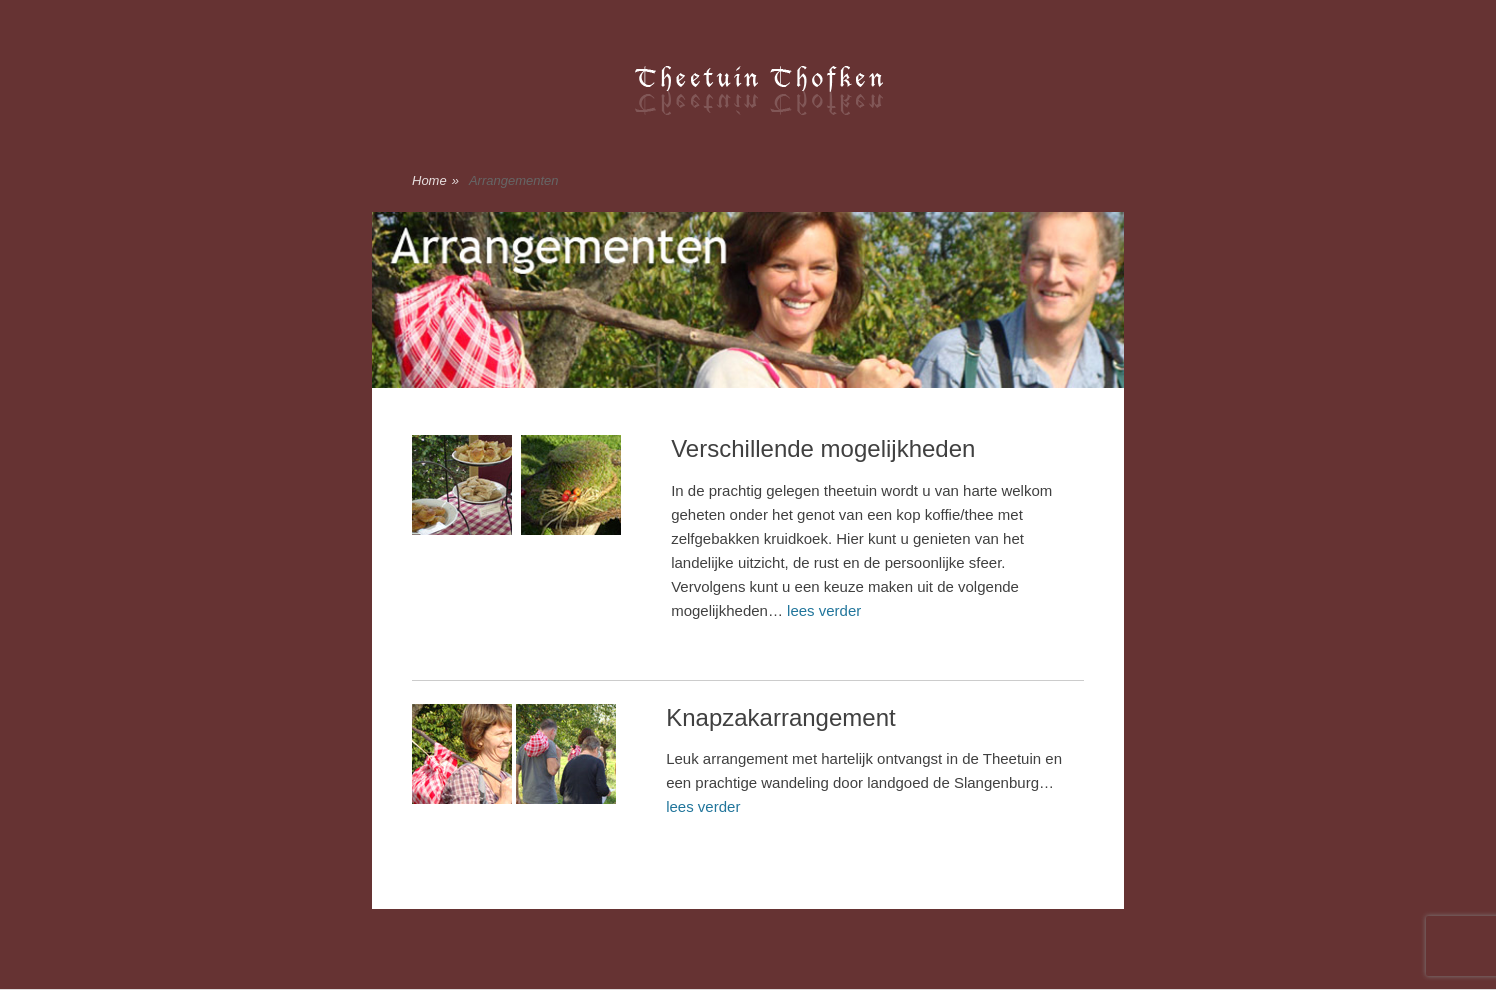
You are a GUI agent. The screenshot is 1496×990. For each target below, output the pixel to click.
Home (435, 181)
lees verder (824, 610)
